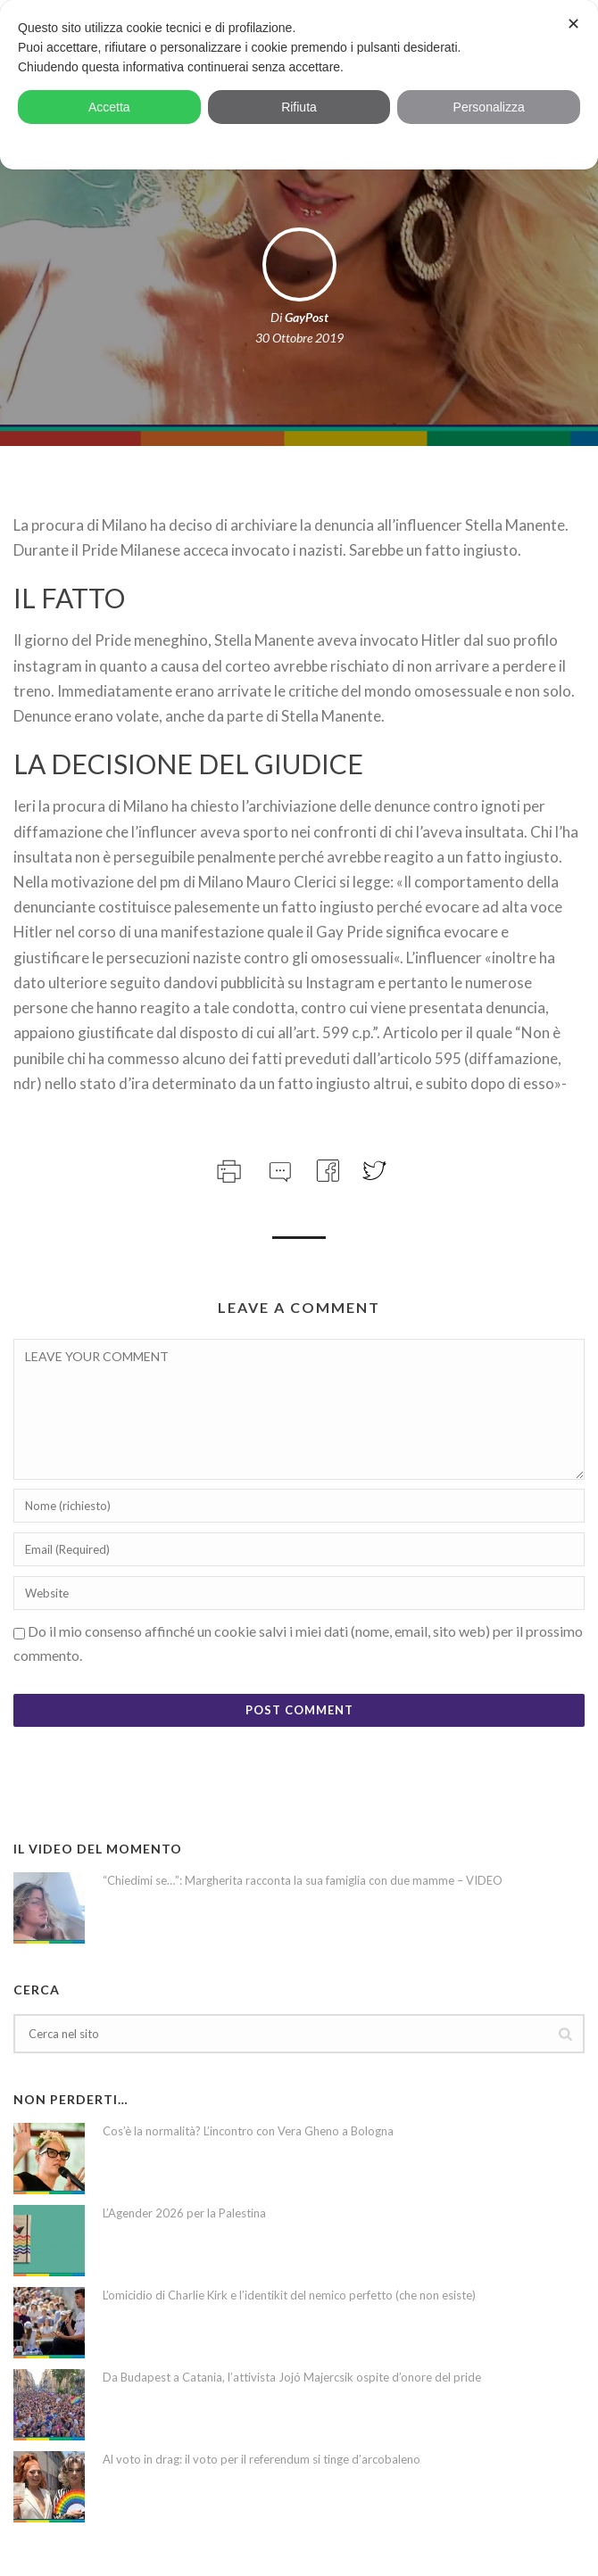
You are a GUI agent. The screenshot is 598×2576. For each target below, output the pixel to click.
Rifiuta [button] (299, 107)
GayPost (306, 317)
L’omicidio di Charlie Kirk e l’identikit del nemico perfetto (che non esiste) (289, 2295)
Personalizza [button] (489, 107)
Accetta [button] (109, 107)
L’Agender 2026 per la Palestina (184, 2213)
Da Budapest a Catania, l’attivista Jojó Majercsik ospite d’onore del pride (292, 2377)
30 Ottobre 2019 (299, 337)
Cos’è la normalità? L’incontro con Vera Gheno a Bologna (248, 2131)
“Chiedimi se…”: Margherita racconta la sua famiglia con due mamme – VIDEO (302, 1880)
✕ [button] (573, 24)
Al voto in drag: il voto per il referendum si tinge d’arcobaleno (261, 2459)
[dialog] (299, 84)
